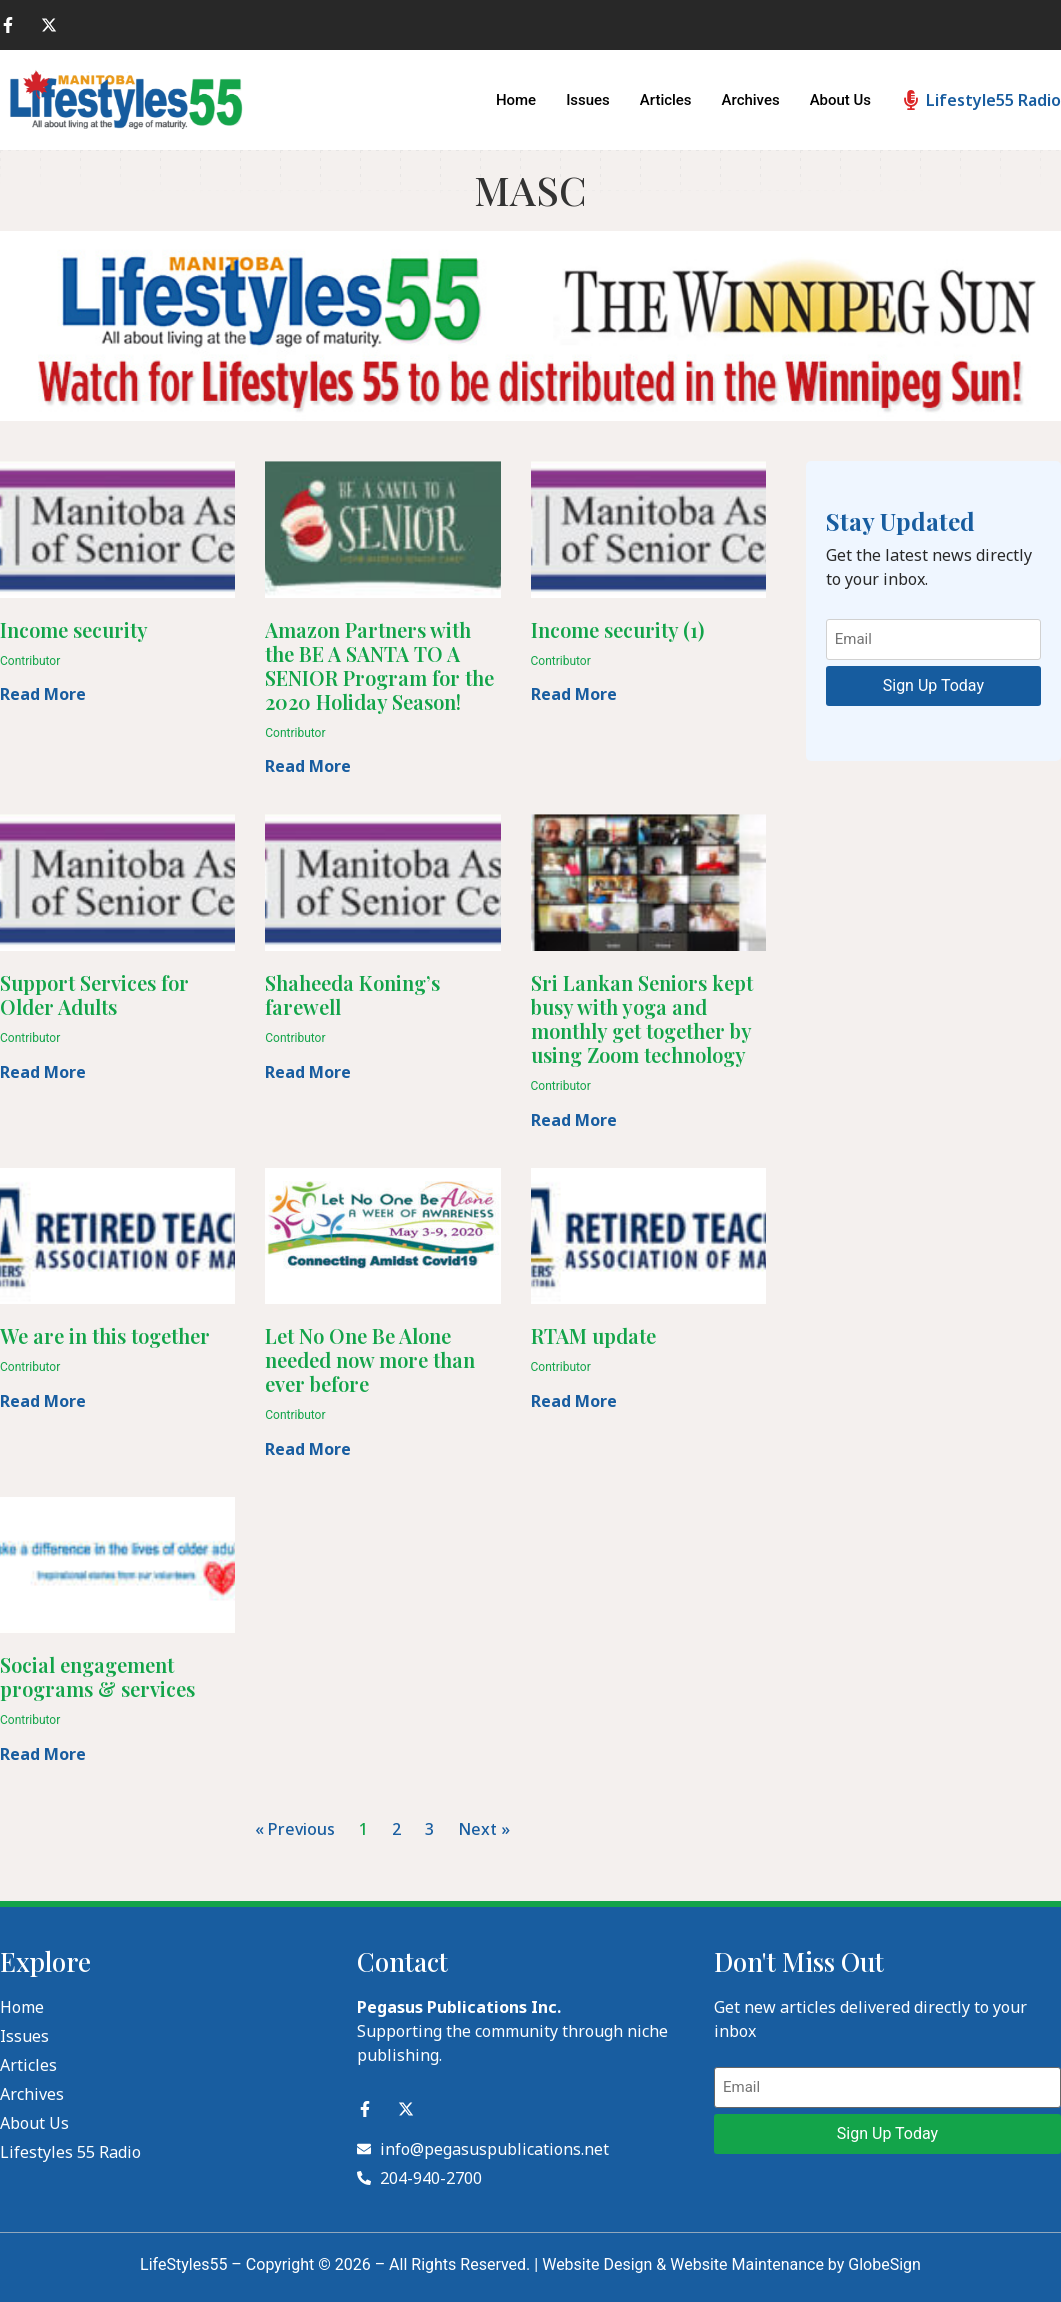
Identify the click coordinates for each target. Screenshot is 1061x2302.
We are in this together (105, 1335)
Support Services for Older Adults (94, 994)
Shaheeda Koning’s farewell (352, 994)
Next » (484, 1829)
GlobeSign (884, 2264)
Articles (665, 100)
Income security (74, 629)
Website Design (597, 2264)
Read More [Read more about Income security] (43, 694)
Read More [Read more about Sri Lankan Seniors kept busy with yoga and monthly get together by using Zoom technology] (574, 1120)
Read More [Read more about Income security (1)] (574, 694)
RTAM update (593, 1335)
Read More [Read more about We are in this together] (43, 1401)
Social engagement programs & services (97, 1676)
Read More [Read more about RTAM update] (574, 1401)
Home (515, 100)
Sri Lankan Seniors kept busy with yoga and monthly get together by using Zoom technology (642, 1018)
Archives (750, 100)
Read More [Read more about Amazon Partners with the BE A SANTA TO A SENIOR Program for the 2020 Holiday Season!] (308, 766)
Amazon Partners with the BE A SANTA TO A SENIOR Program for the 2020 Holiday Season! (379, 665)
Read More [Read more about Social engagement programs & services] (43, 1754)
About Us (841, 100)
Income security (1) (617, 629)
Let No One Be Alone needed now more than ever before (370, 1359)
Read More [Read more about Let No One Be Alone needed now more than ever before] (308, 1449)
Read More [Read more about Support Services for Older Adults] (43, 1072)
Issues (588, 100)
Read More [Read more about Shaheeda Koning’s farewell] (308, 1072)
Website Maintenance (747, 2264)
